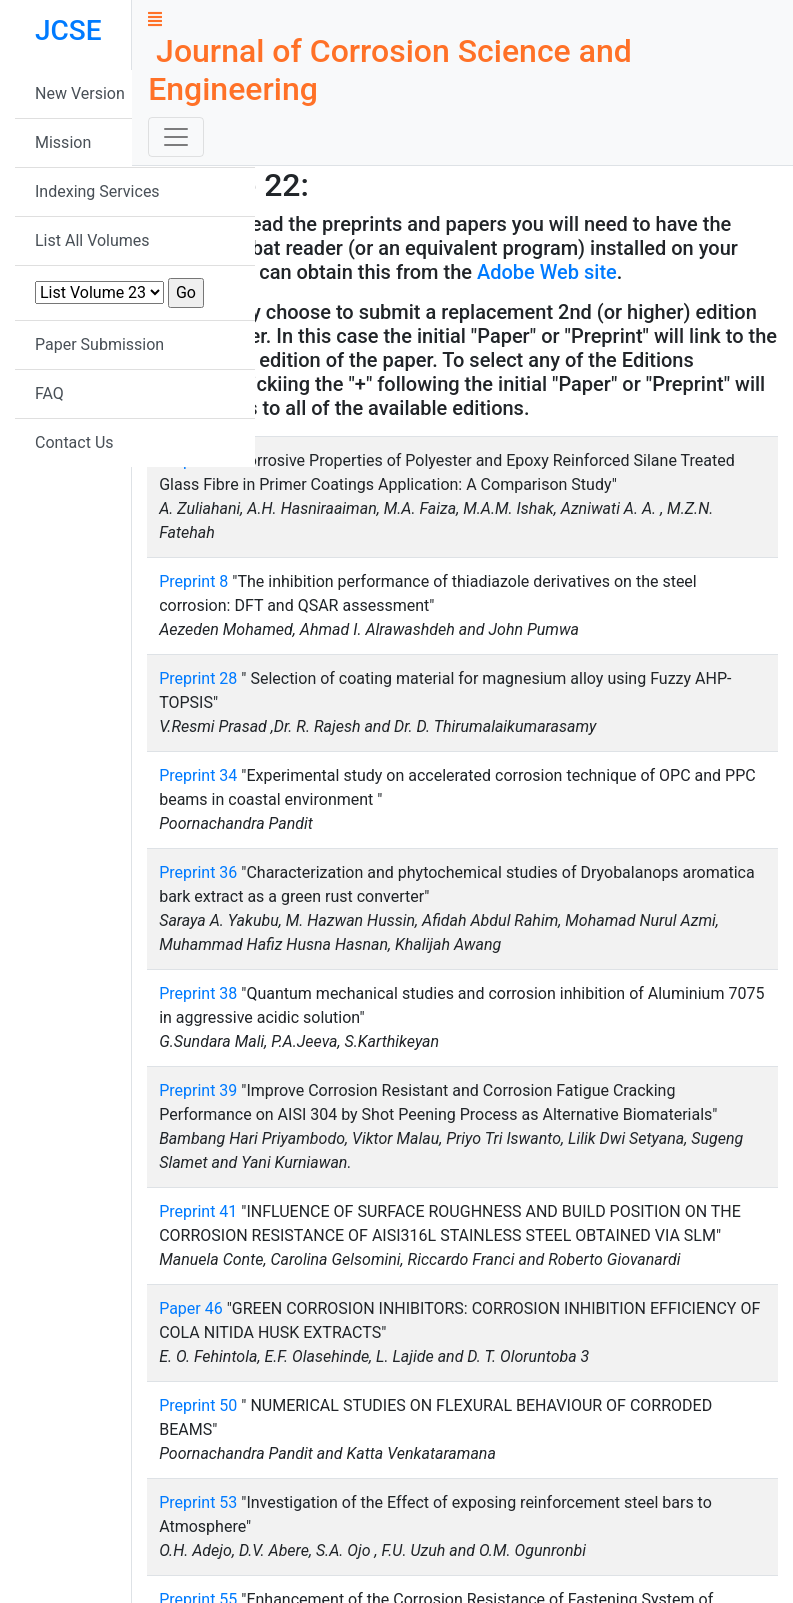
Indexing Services (97, 191)
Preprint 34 (198, 775)
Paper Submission (99, 344)
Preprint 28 (198, 678)
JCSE (68, 30)
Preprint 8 (193, 581)
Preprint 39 (198, 1090)
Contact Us (74, 442)
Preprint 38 (198, 993)
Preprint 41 (198, 1211)
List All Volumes (92, 240)
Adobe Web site (547, 272)
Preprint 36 (198, 872)
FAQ (49, 393)
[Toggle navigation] (176, 137)
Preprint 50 (198, 1405)
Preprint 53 (198, 1502)
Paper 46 (191, 1308)
